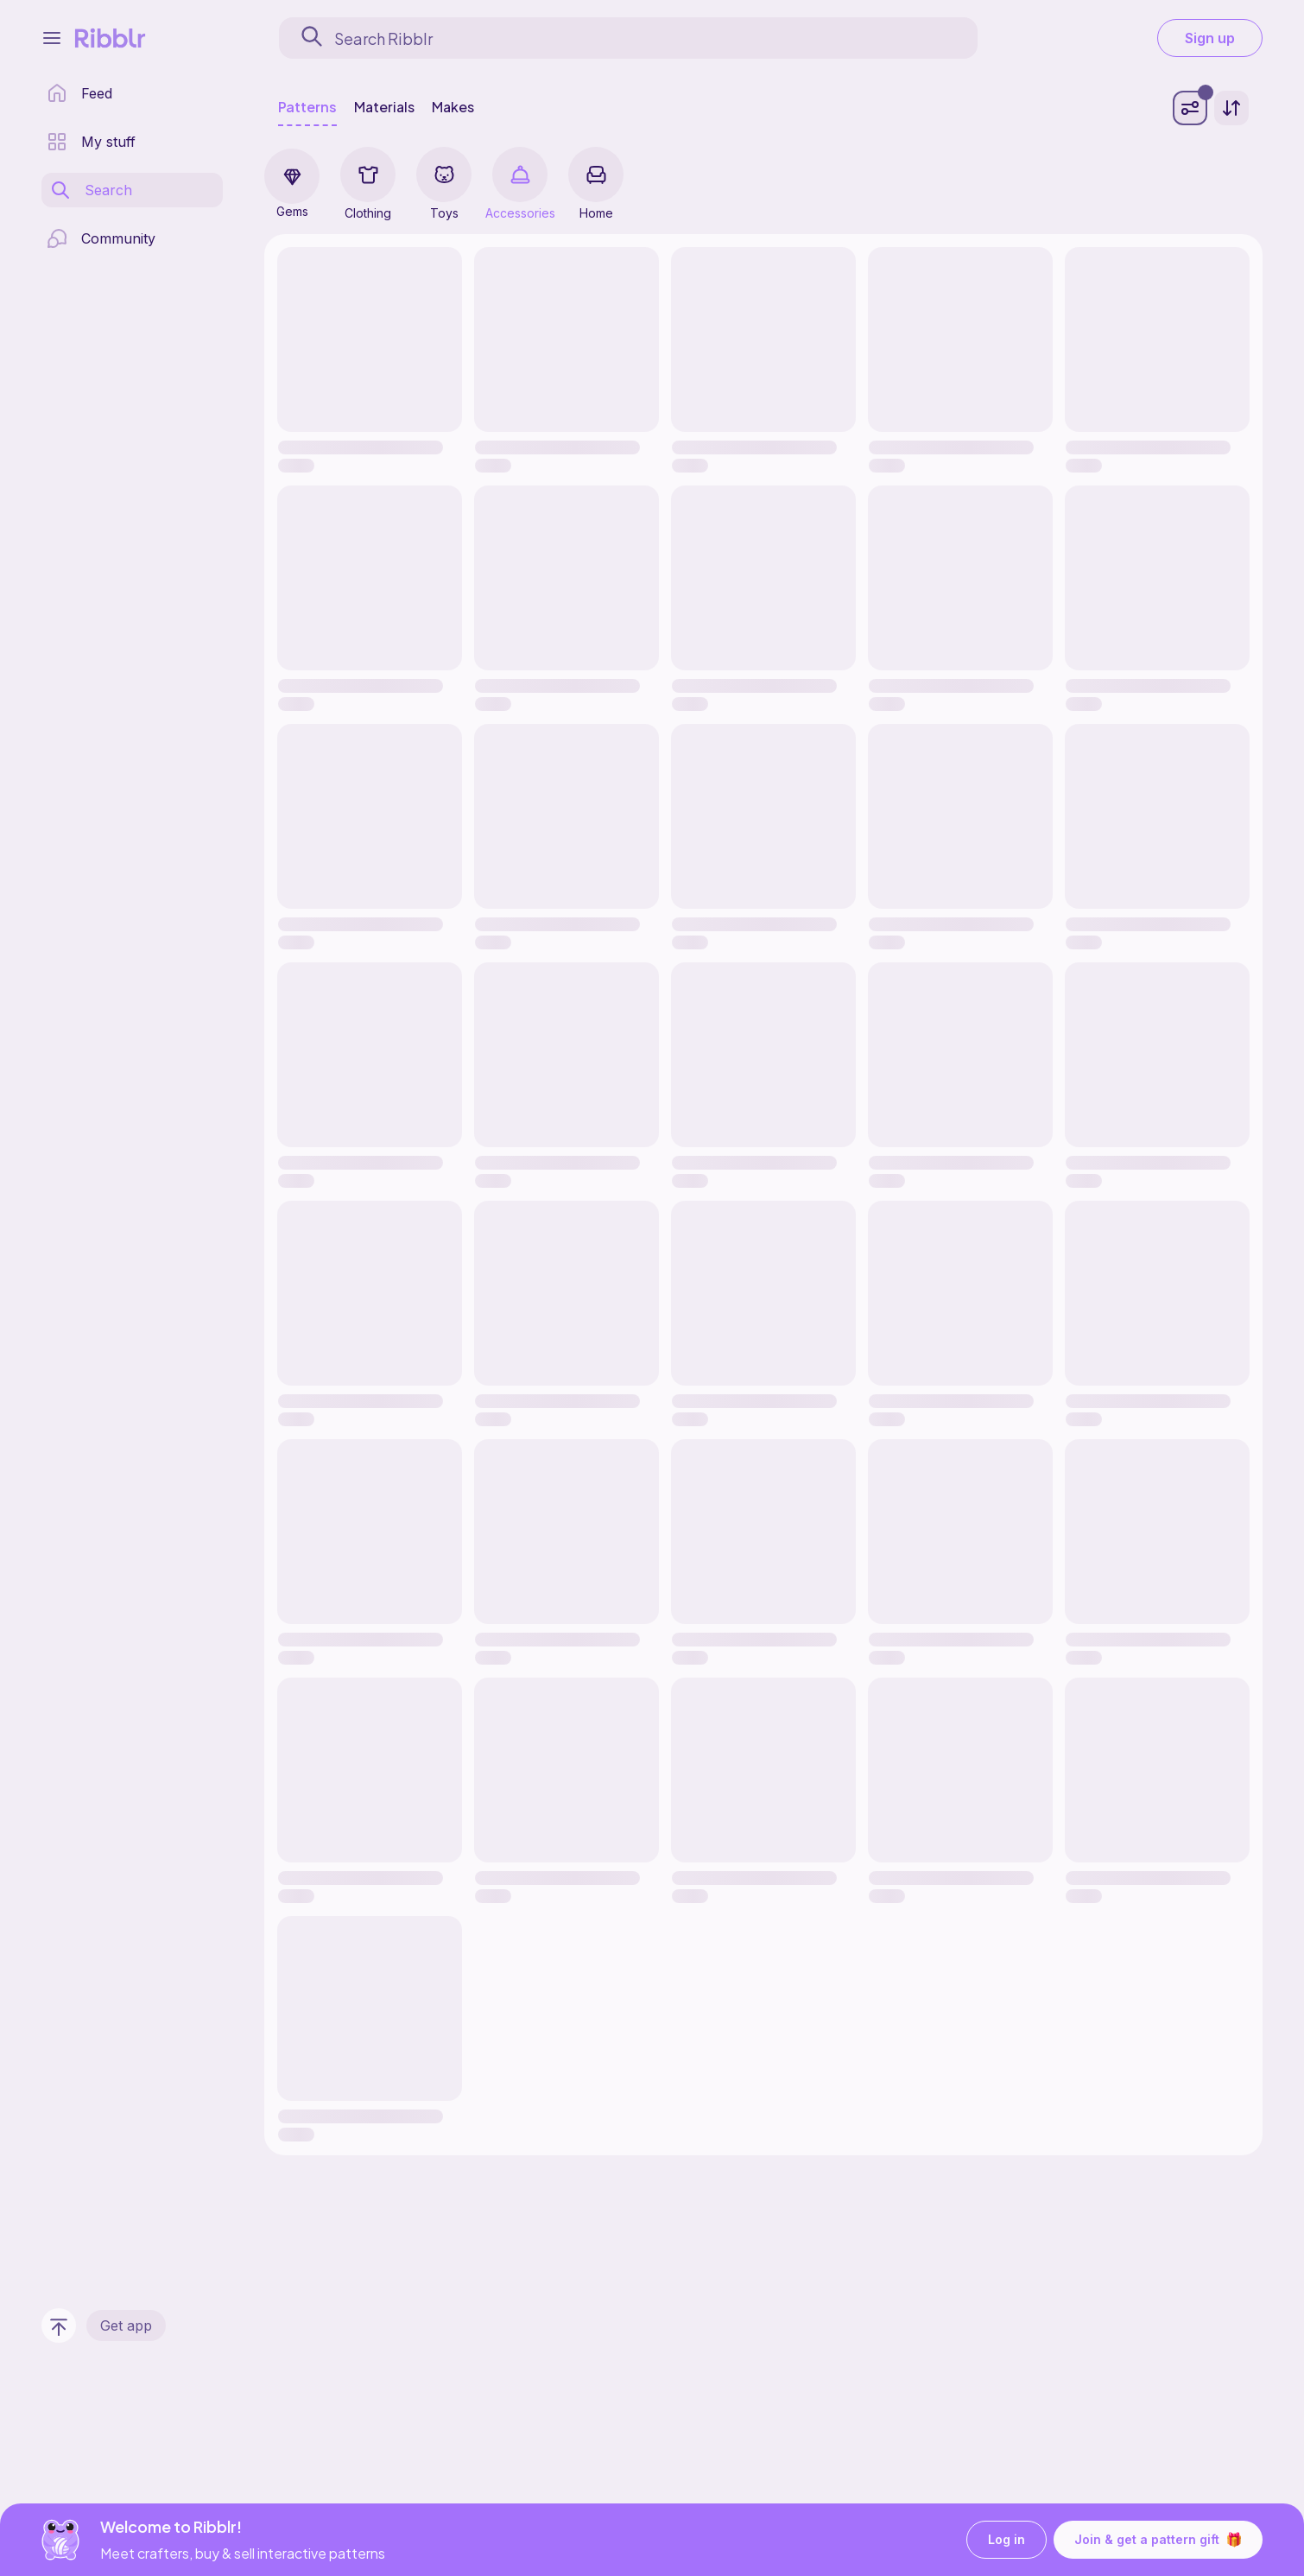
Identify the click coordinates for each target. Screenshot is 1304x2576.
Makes (453, 107)
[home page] (79, 93)
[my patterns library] (91, 141)
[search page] (91, 190)
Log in (1006, 2540)
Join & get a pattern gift (1158, 2539)
